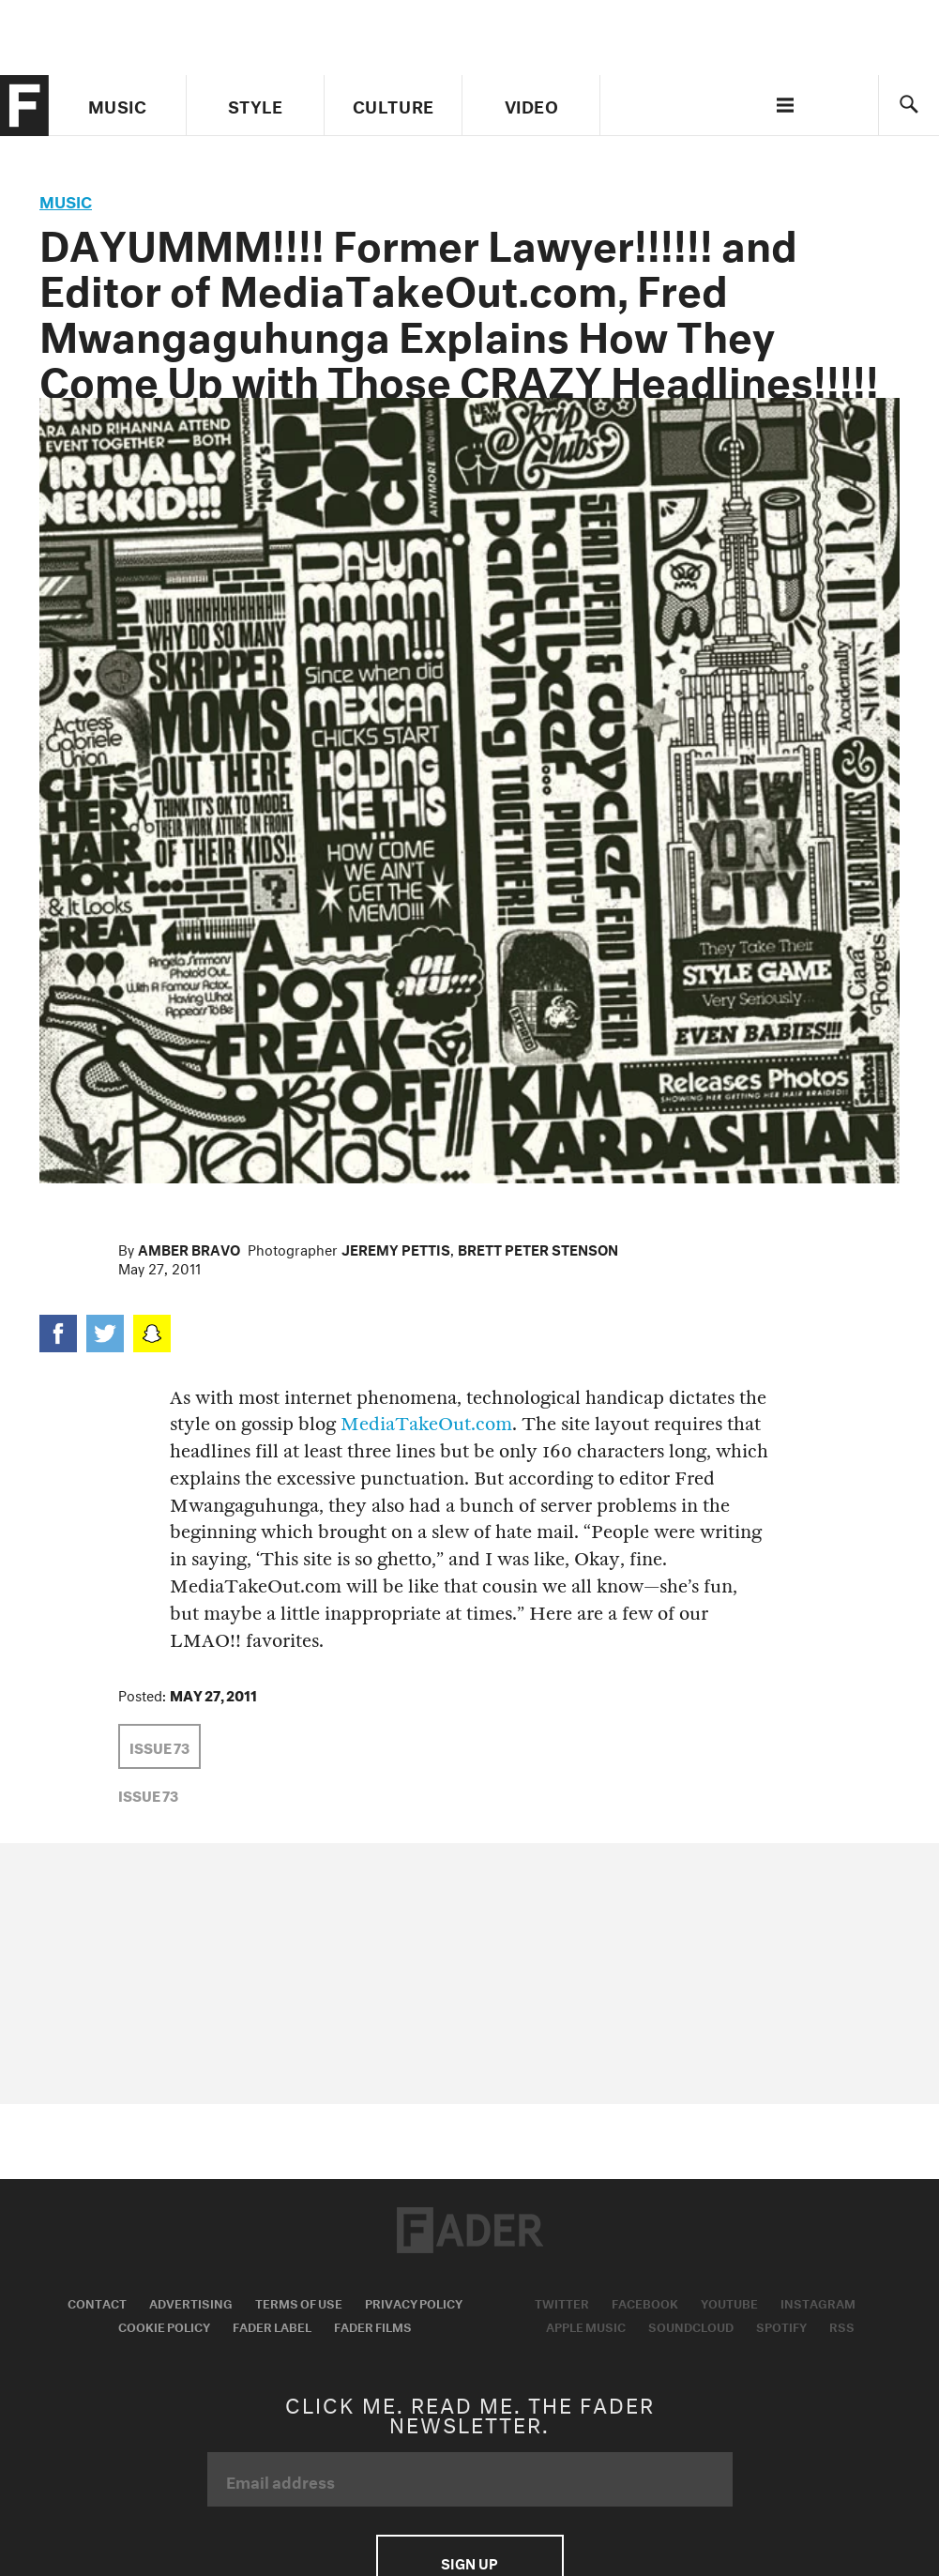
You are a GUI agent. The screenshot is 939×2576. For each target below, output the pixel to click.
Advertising (191, 2302)
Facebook (645, 2302)
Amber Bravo (189, 1248)
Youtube (729, 2302)
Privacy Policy (413, 2302)
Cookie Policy (164, 2325)
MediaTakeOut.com (426, 1424)
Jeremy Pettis (395, 1248)
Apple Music (586, 2325)
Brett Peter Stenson (538, 1248)
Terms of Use (298, 2302)
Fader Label (272, 2325)
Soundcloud (691, 2325)
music (65, 199)
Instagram (818, 2302)
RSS (842, 2325)
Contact (97, 2302)
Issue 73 (159, 1746)
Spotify (781, 2325)
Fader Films (373, 2325)
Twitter (562, 2302)
